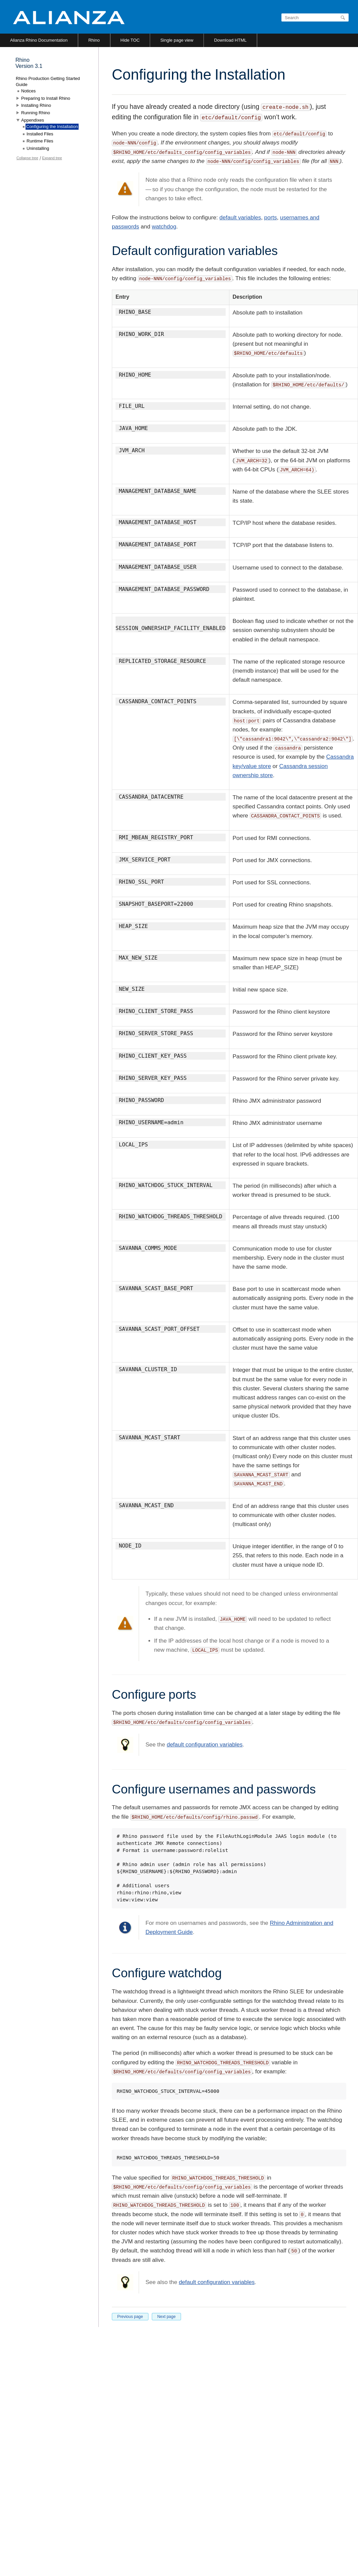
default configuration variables (204, 1744)
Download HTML (230, 40)
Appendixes (32, 120)
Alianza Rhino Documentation (39, 40)
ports (270, 217)
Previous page (130, 2316)
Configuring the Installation (52, 126)
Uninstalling (38, 148)
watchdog (164, 226)
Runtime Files (40, 140)
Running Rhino (35, 112)
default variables (240, 217)
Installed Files (40, 133)
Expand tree (52, 158)
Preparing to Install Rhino (45, 98)
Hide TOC (130, 40)
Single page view (176, 40)
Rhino (94, 40)
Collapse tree (27, 158)
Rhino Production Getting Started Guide (48, 81)
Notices (28, 90)
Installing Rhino (36, 105)
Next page (166, 2316)
